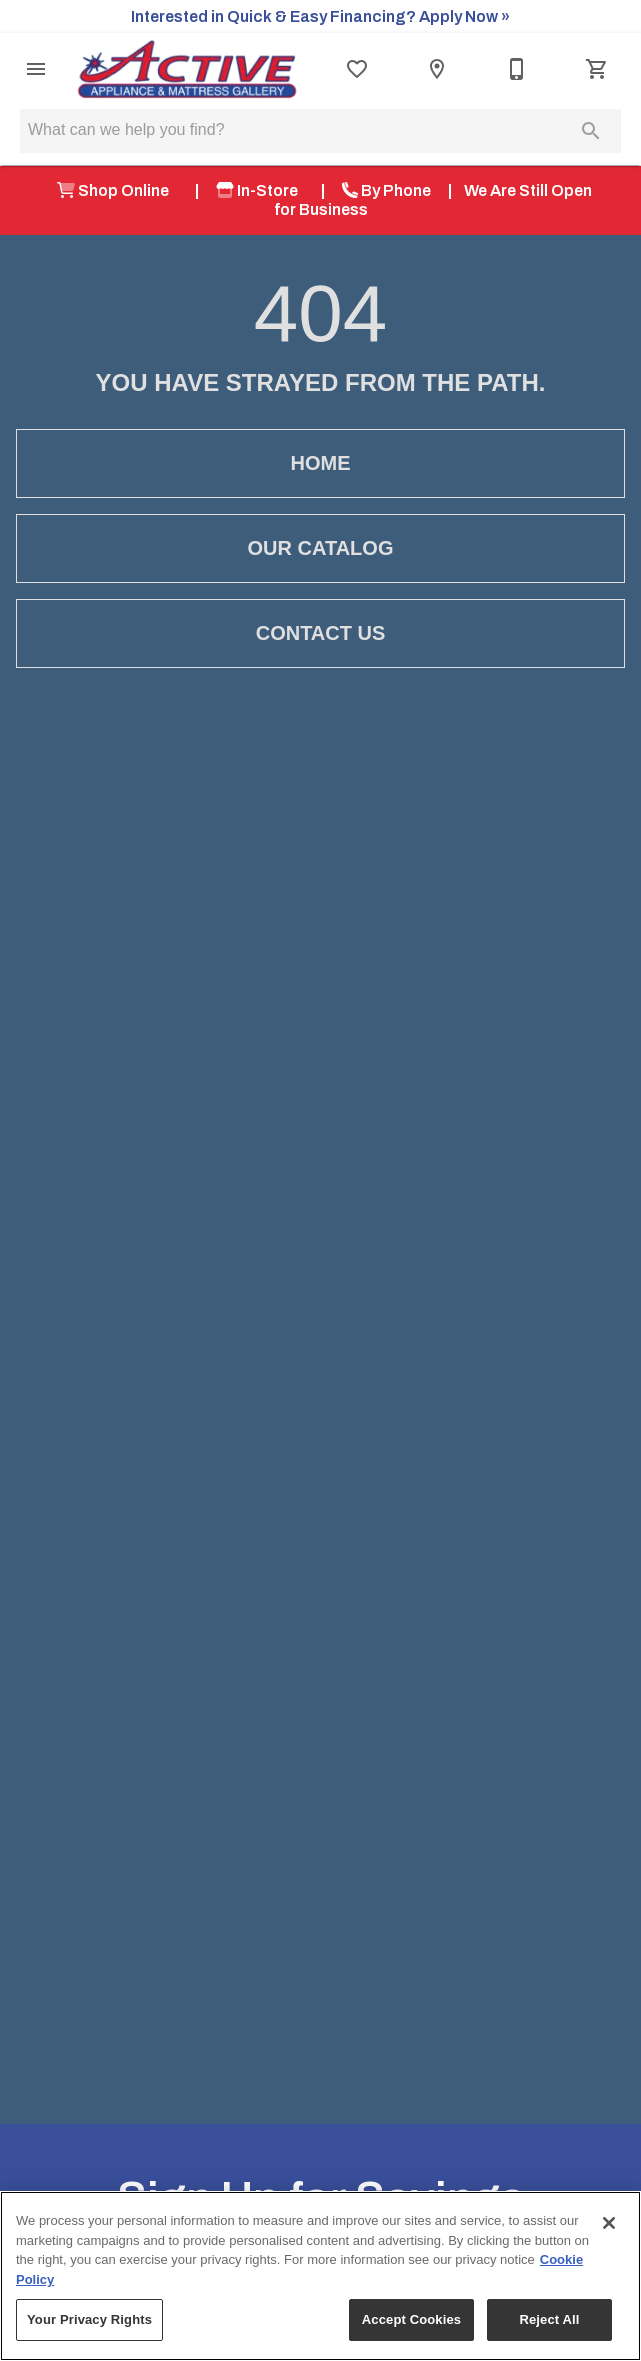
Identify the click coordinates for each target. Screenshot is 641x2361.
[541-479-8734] (517, 69)
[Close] (609, 2223)
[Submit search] (591, 131)
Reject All (549, 2319)
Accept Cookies (411, 2319)
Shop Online (117, 190)
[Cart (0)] (597, 69)
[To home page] (187, 69)
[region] (320, 2276)
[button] (36, 69)
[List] (357, 69)
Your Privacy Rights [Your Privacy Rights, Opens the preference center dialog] (89, 2319)
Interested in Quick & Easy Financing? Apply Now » (320, 16)
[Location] (437, 69)
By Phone (386, 190)
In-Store (260, 190)
